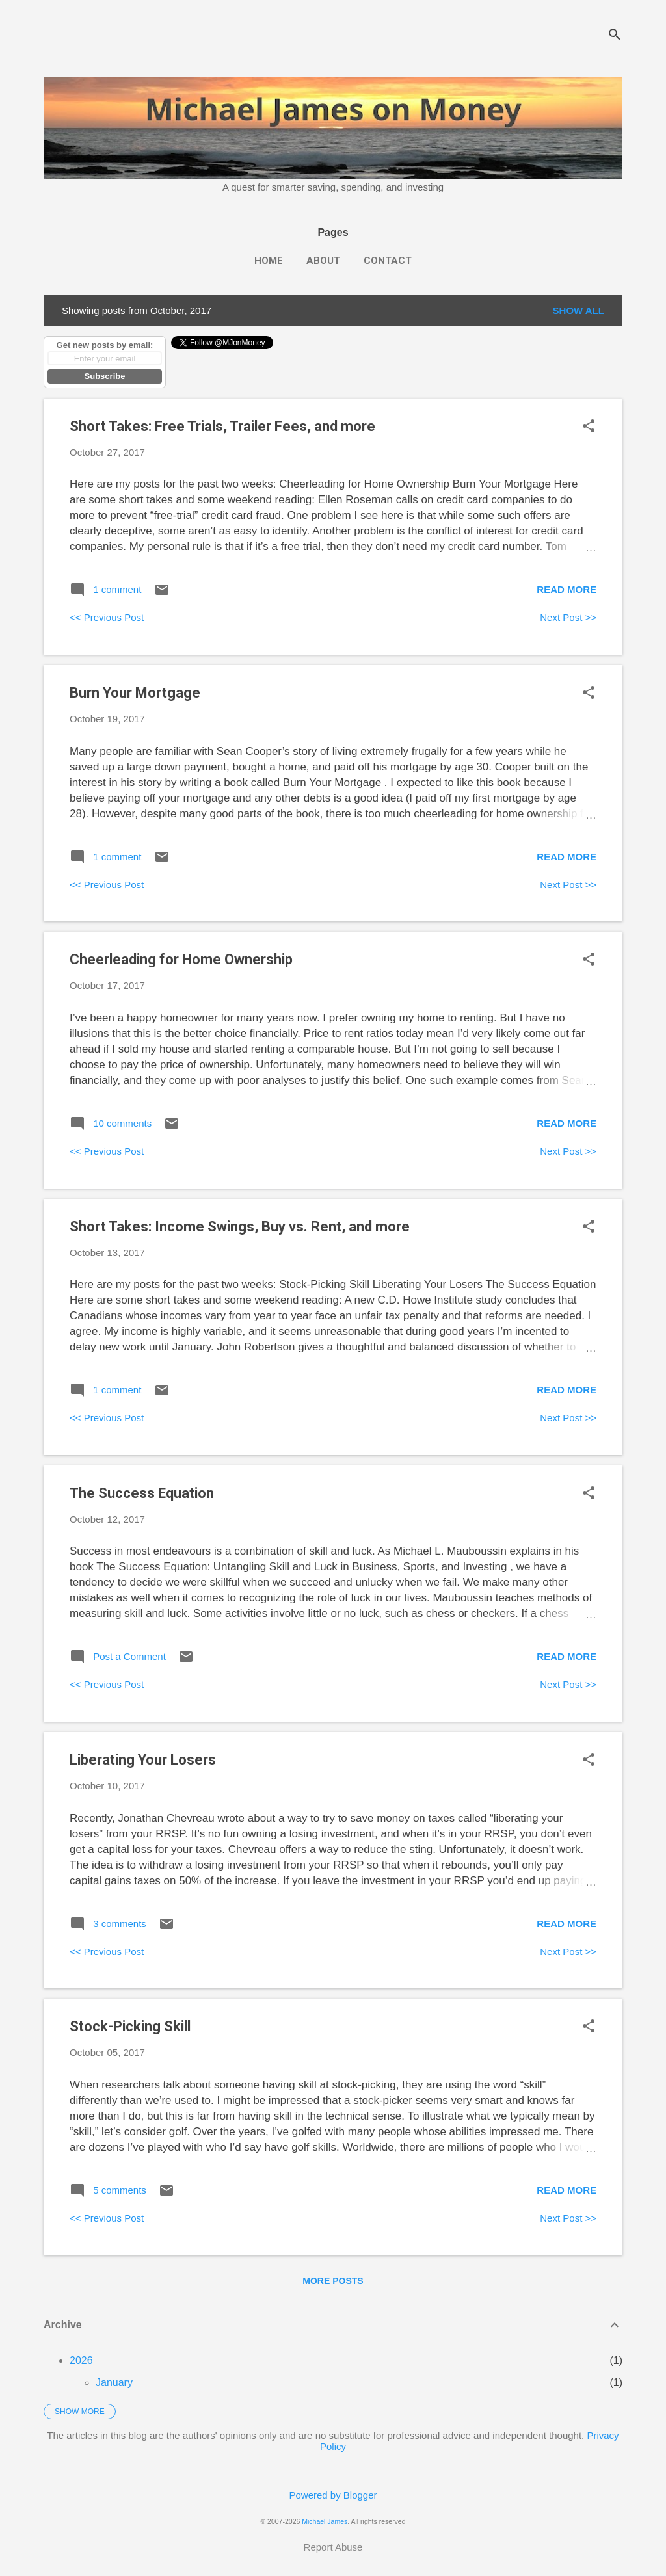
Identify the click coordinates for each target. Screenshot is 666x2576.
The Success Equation (142, 1493)
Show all (578, 310)
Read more (566, 589)
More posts (332, 2281)
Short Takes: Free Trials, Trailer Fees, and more (222, 426)
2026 (81, 2360)
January (114, 2382)
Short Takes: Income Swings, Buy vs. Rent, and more (240, 1226)
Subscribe (105, 376)
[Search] (614, 35)
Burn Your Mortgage (135, 693)
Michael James (324, 2521)
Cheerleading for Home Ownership (181, 959)
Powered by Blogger (333, 2495)
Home (268, 261)
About (323, 261)
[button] (588, 427)
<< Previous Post (107, 617)
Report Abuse (333, 2547)
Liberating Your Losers (143, 1760)
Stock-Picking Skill (130, 2026)
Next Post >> (568, 617)
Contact (388, 261)
